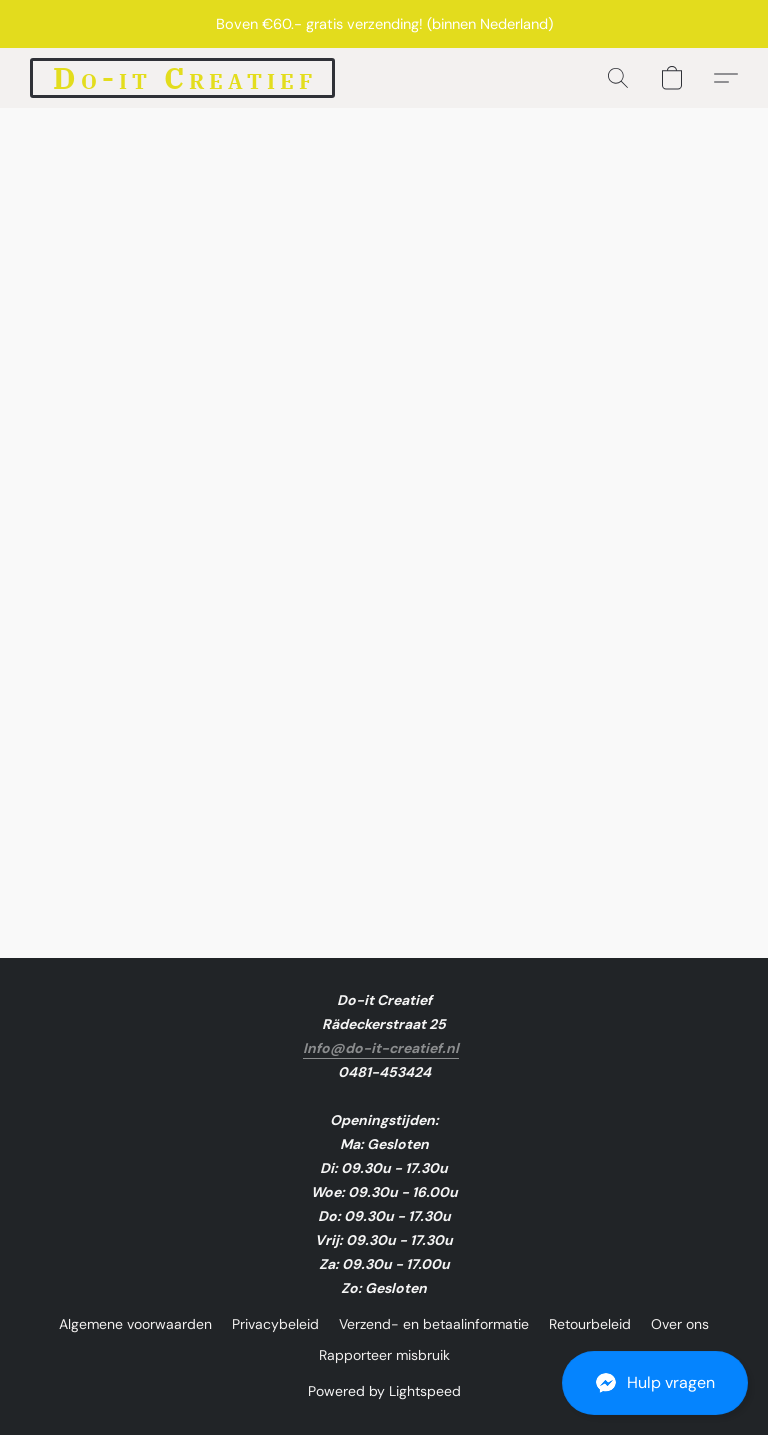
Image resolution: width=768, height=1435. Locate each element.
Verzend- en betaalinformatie (434, 1324)
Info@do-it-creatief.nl (381, 1048)
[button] (655, 1383)
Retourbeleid (590, 1324)
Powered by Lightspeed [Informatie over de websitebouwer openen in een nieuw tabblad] (384, 1391)
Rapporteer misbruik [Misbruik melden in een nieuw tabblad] (384, 1355)
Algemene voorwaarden (135, 1324)
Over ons (680, 1324)
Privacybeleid (275, 1324)
